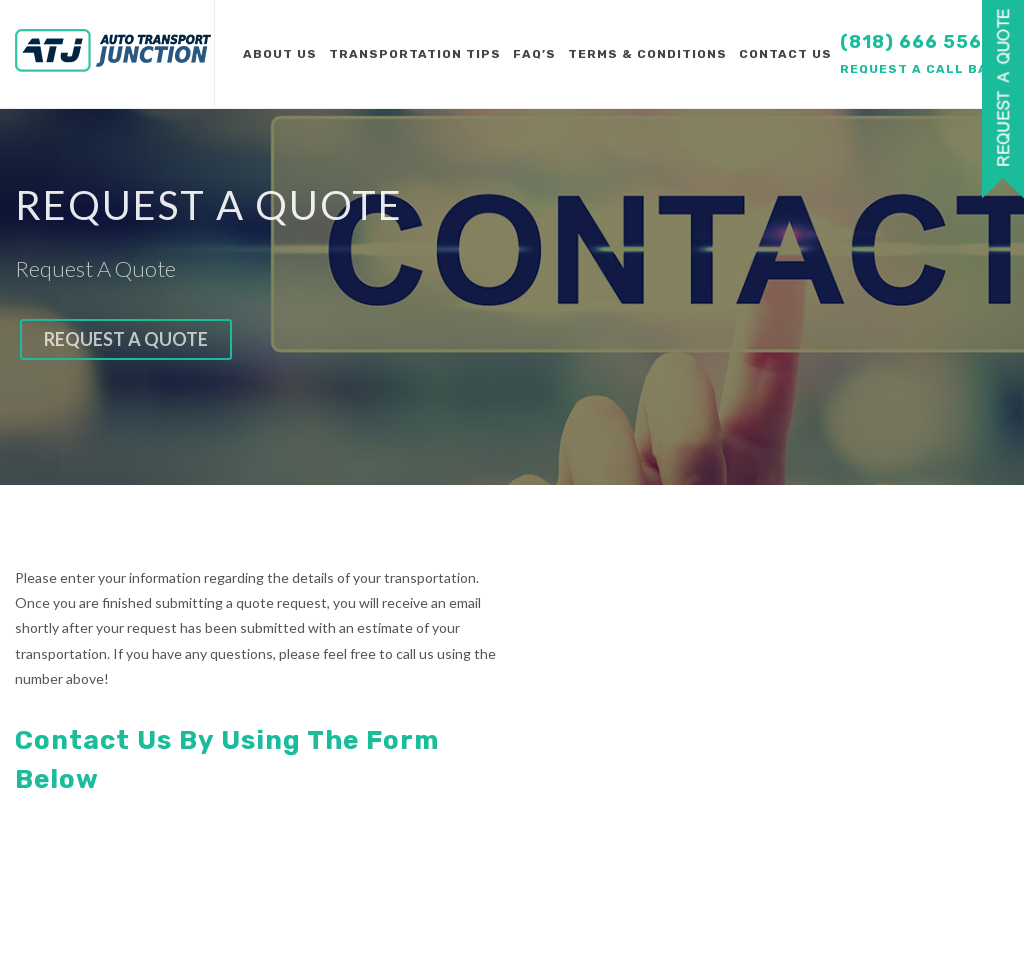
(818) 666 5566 (917, 42)
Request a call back (923, 69)
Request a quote (126, 339)
